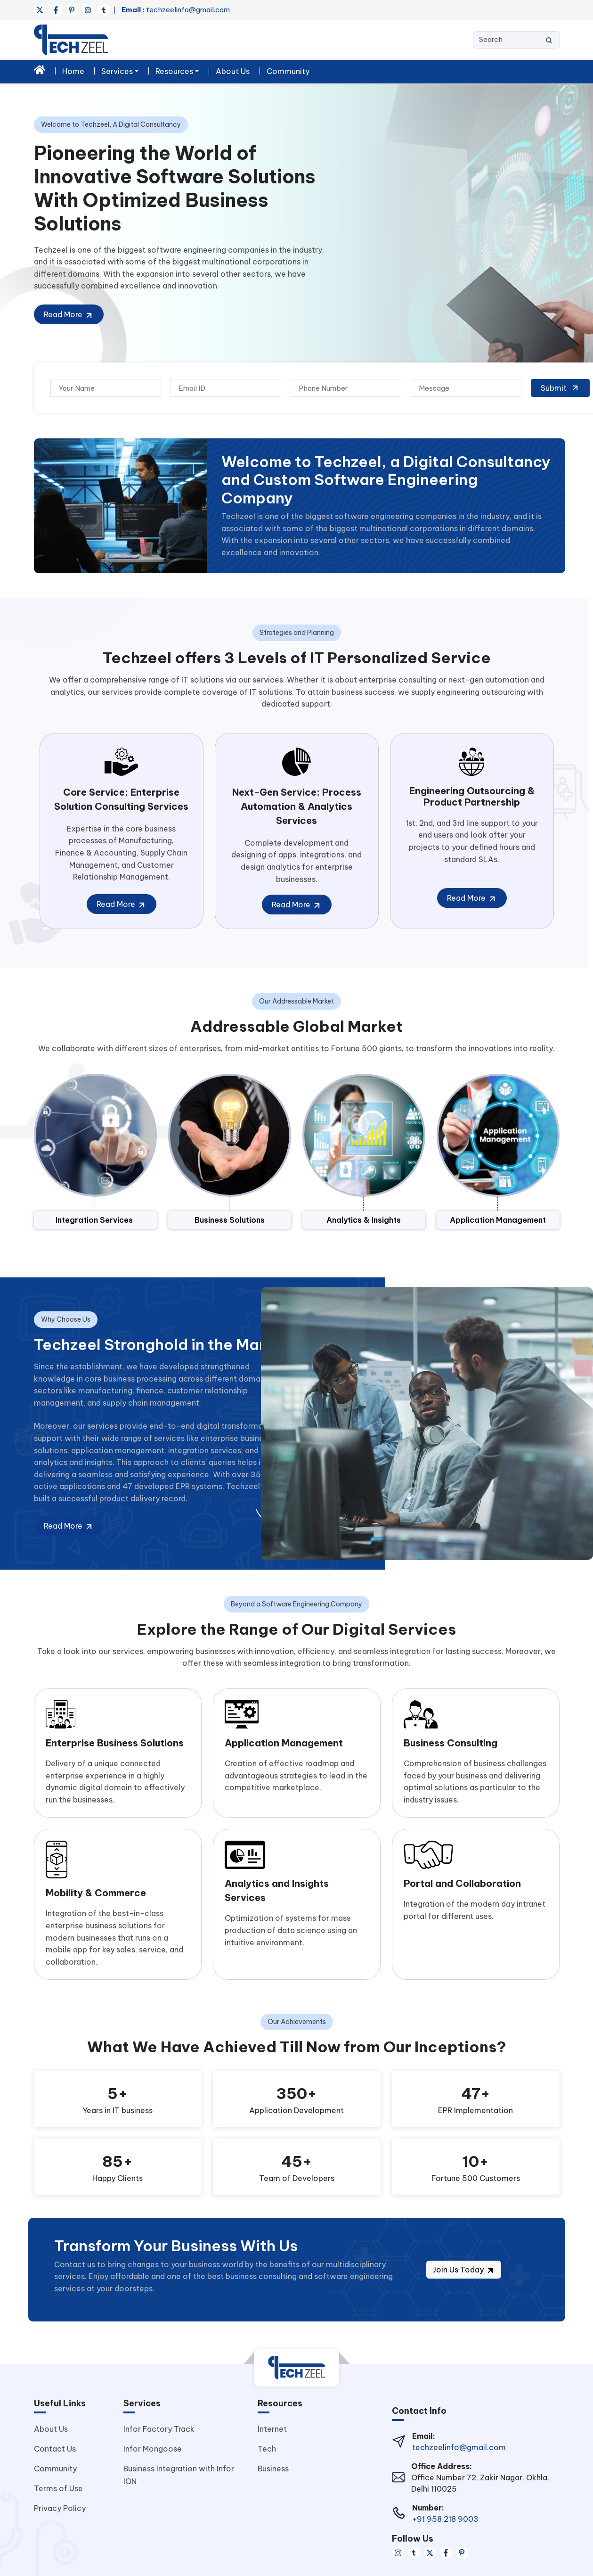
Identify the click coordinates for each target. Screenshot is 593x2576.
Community (288, 71)
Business (273, 2468)
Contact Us (55, 2448)
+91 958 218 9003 (445, 2519)
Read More (69, 315)
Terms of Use (58, 2488)
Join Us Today (463, 2270)
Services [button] (117, 71)
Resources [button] (174, 71)
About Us (233, 71)
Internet (272, 2429)
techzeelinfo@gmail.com (176, 9)
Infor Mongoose (152, 2448)
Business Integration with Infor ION (178, 2475)
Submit (560, 388)
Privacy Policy (60, 2508)
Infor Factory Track (159, 2429)
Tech (267, 2448)
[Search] (516, 40)
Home (73, 71)
